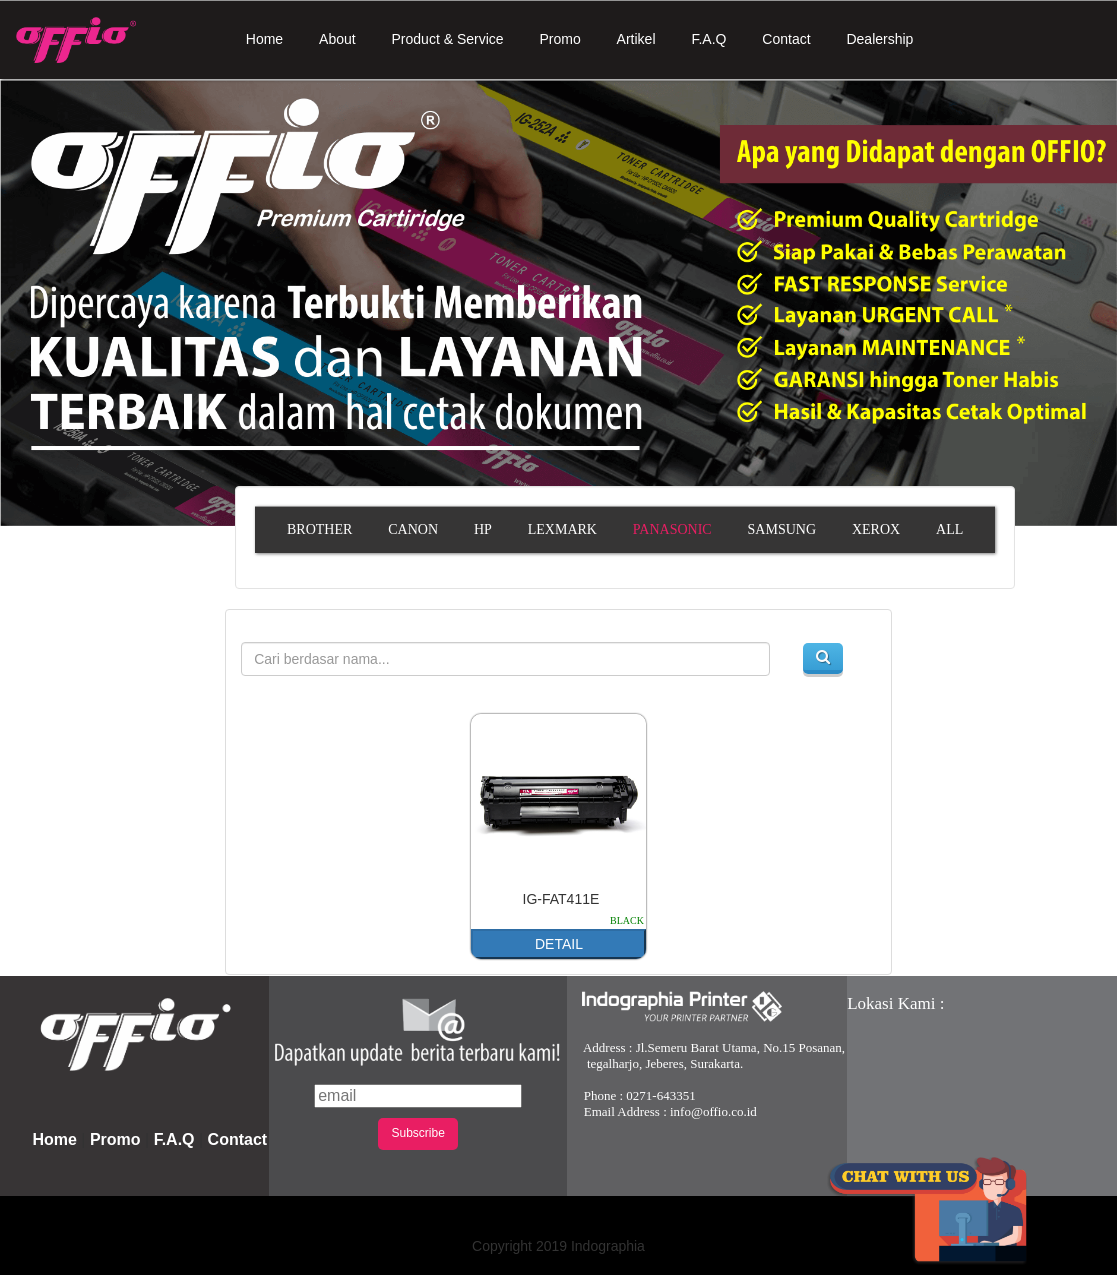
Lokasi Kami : (895, 1003)
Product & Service (448, 39)
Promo (559, 39)
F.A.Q (708, 39)
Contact (786, 39)
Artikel (636, 39)
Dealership (879, 39)
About (337, 39)
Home (264, 39)
